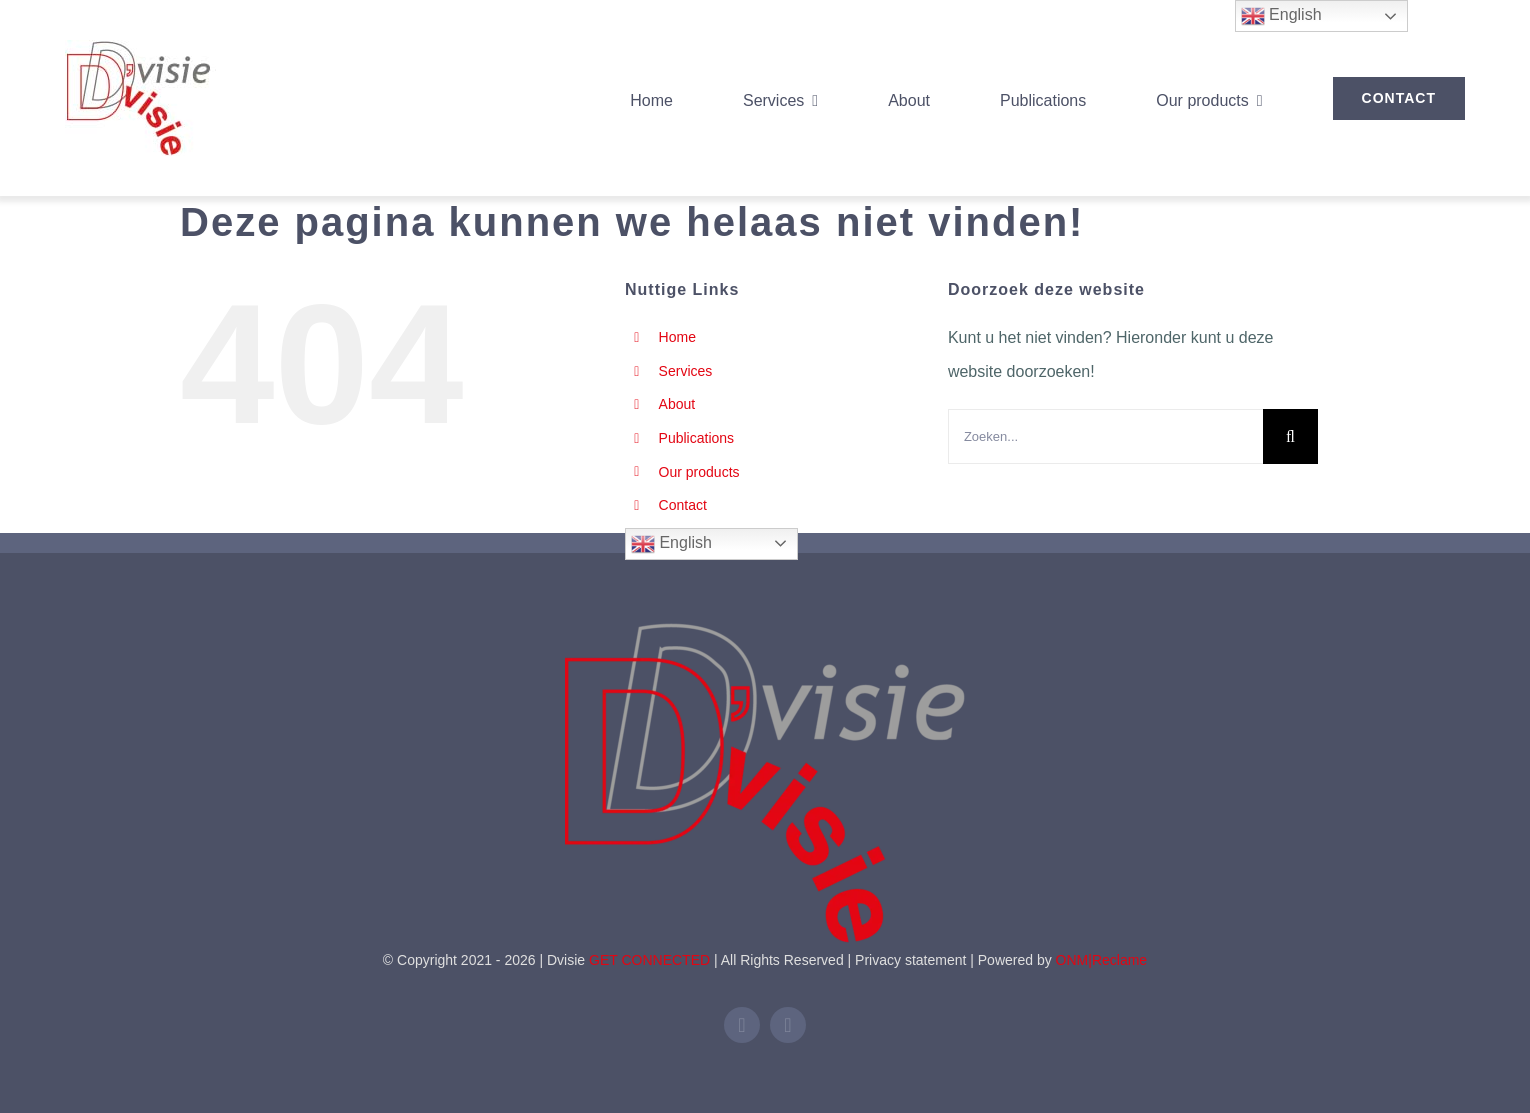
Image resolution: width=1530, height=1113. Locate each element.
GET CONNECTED (649, 960)
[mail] (788, 1025)
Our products (699, 472)
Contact (683, 505)
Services (686, 371)
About (677, 404)
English (671, 544)
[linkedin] (742, 1025)
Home (677, 337)
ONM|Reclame (1102, 960)
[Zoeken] (1290, 436)
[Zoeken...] (1105, 436)
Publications (697, 438)
